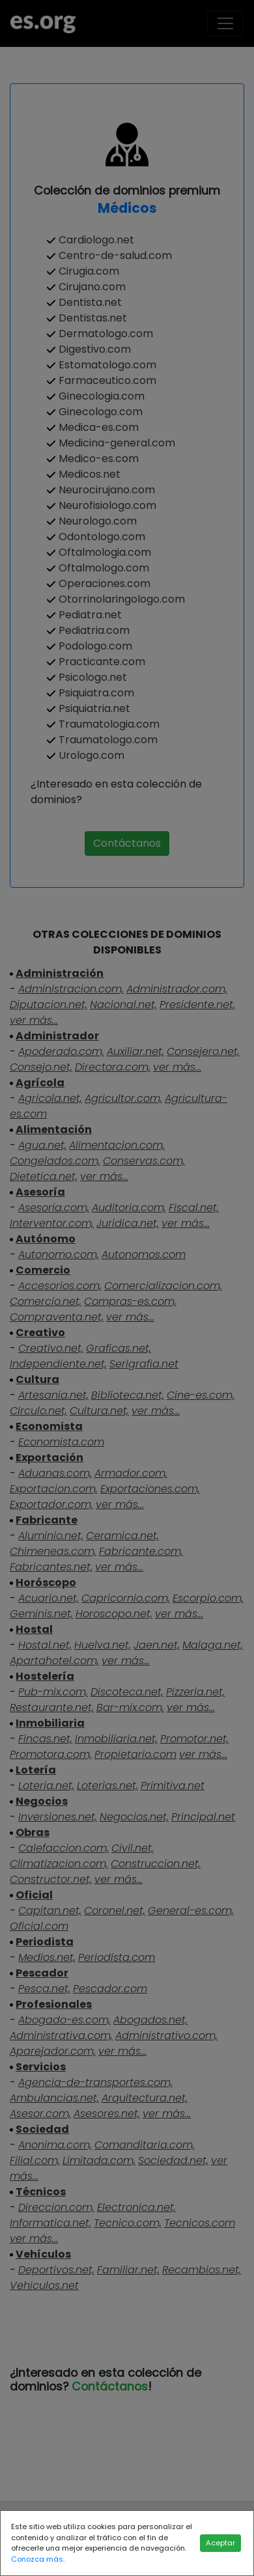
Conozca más (37, 2559)
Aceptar (220, 2543)
